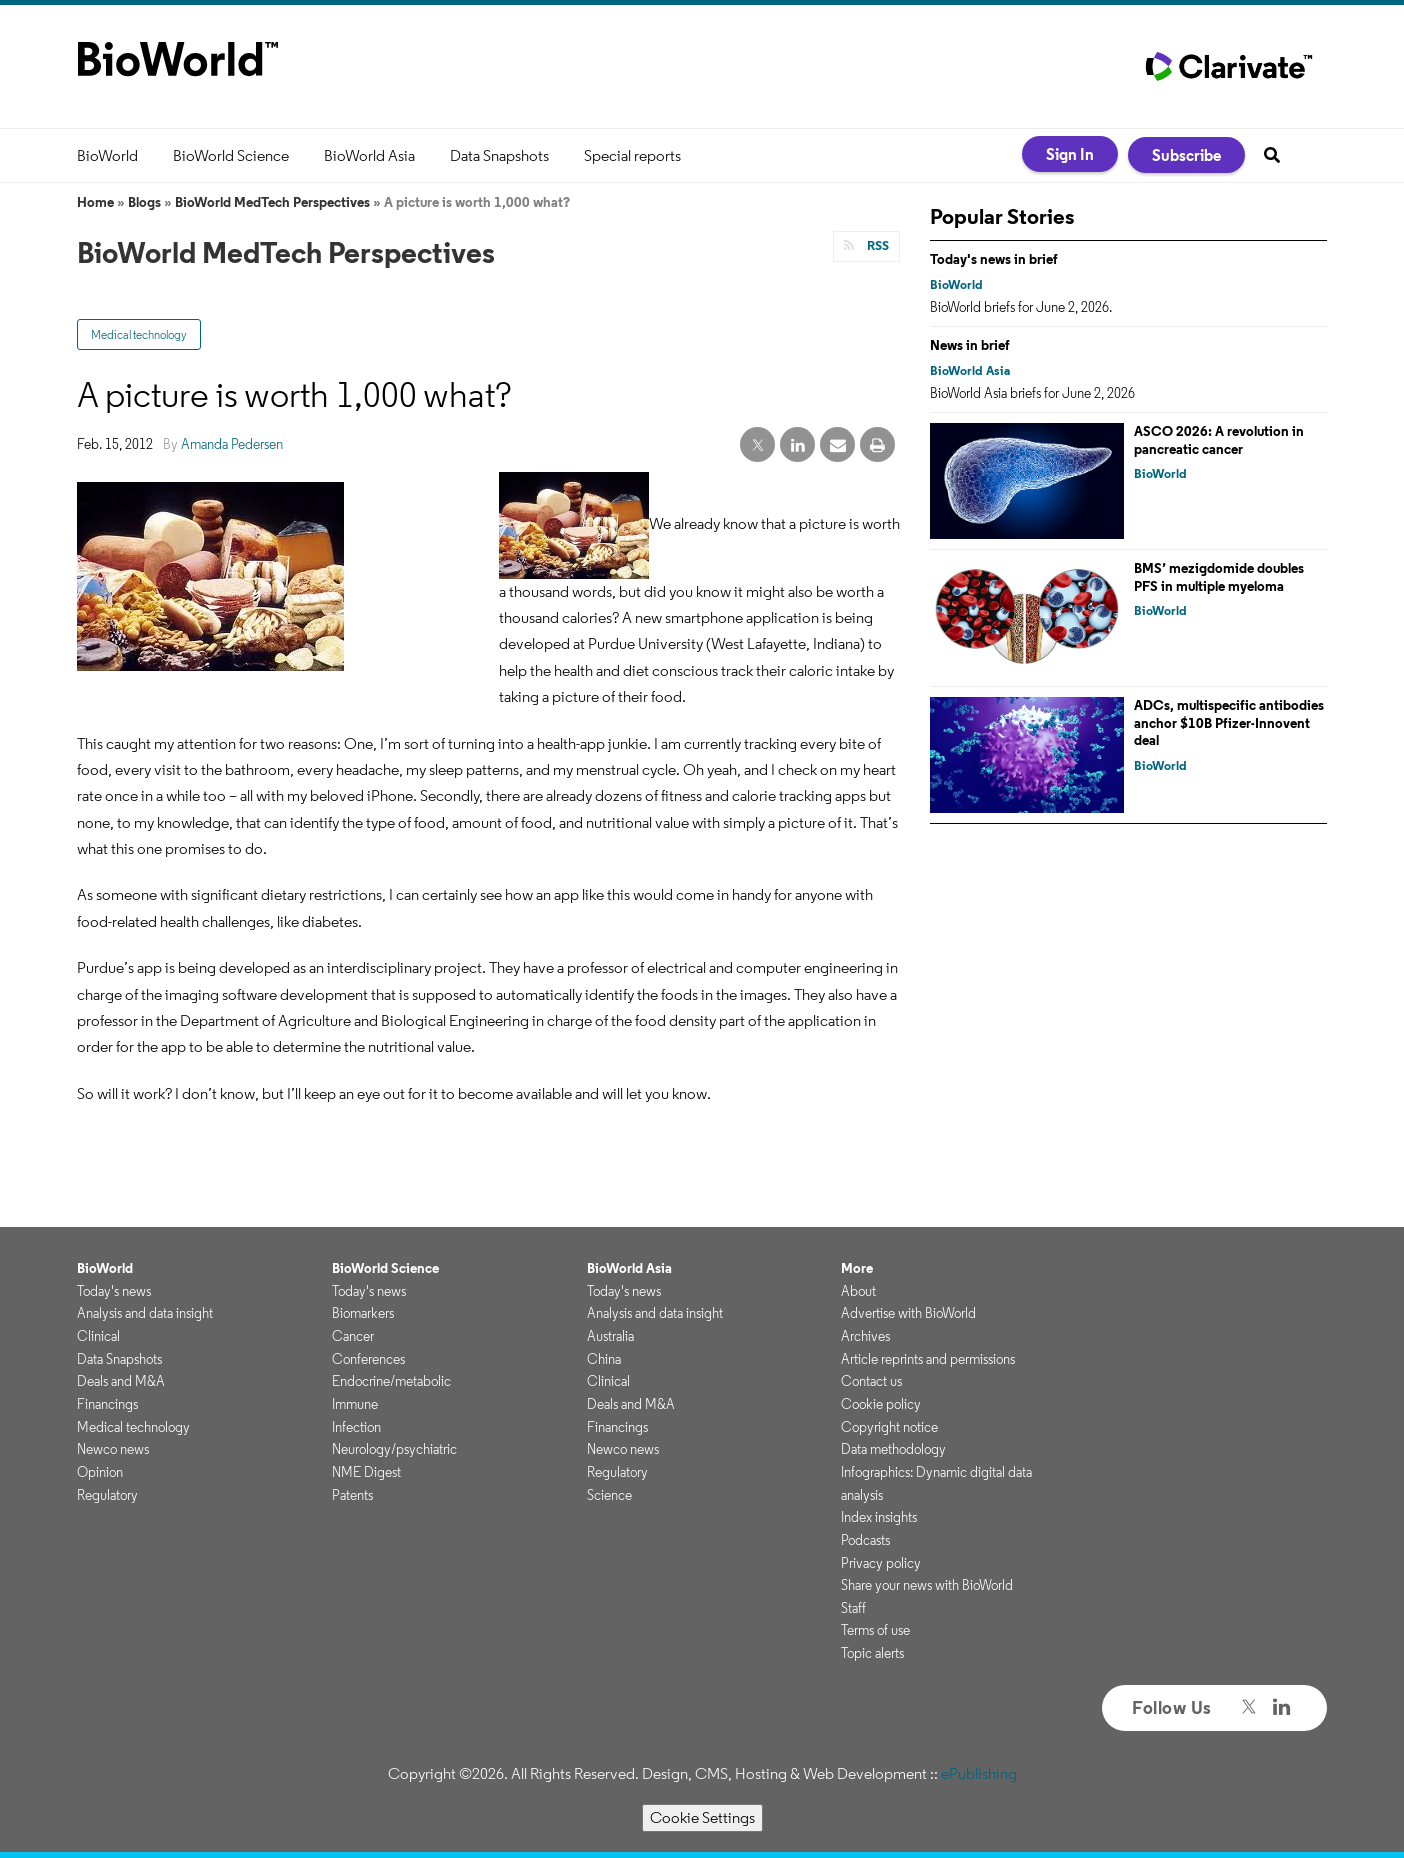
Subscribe (1186, 155)
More (857, 1268)
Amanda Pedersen (232, 444)
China (604, 1359)
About (858, 1291)
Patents (352, 1495)
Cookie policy (881, 1404)
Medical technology (139, 334)
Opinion (100, 1472)
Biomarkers (363, 1313)
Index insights (879, 1517)
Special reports (632, 155)
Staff (853, 1608)
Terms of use (875, 1630)
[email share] (837, 445)
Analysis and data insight (145, 1313)
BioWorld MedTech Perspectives (272, 202)
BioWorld (107, 155)
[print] (877, 445)
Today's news (114, 1291)
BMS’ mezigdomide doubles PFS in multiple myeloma (1219, 577)
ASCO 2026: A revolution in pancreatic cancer (1219, 440)
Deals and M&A (121, 1381)
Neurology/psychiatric (394, 1449)
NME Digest (366, 1472)
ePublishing (979, 1773)
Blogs (144, 202)
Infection (356, 1427)
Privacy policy (881, 1563)
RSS (876, 245)
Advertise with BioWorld (908, 1313)
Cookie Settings (702, 1817)
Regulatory (107, 1495)
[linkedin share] (797, 445)
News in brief (970, 345)
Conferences (368, 1359)
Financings (107, 1404)
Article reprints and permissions (928, 1359)
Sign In (1070, 154)
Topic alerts (872, 1653)
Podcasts (865, 1540)
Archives (865, 1336)
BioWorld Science (231, 155)
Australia (610, 1336)
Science (609, 1495)
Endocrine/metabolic (391, 1381)
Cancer (353, 1336)
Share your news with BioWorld (927, 1585)
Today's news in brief (994, 259)
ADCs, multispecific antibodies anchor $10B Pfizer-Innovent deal (1229, 722)
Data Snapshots (499, 155)
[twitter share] (757, 445)
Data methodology (893, 1449)
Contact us (871, 1381)
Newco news (113, 1449)
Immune (355, 1404)
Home (95, 202)
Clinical (98, 1336)
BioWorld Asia (369, 155)
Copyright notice (889, 1427)
